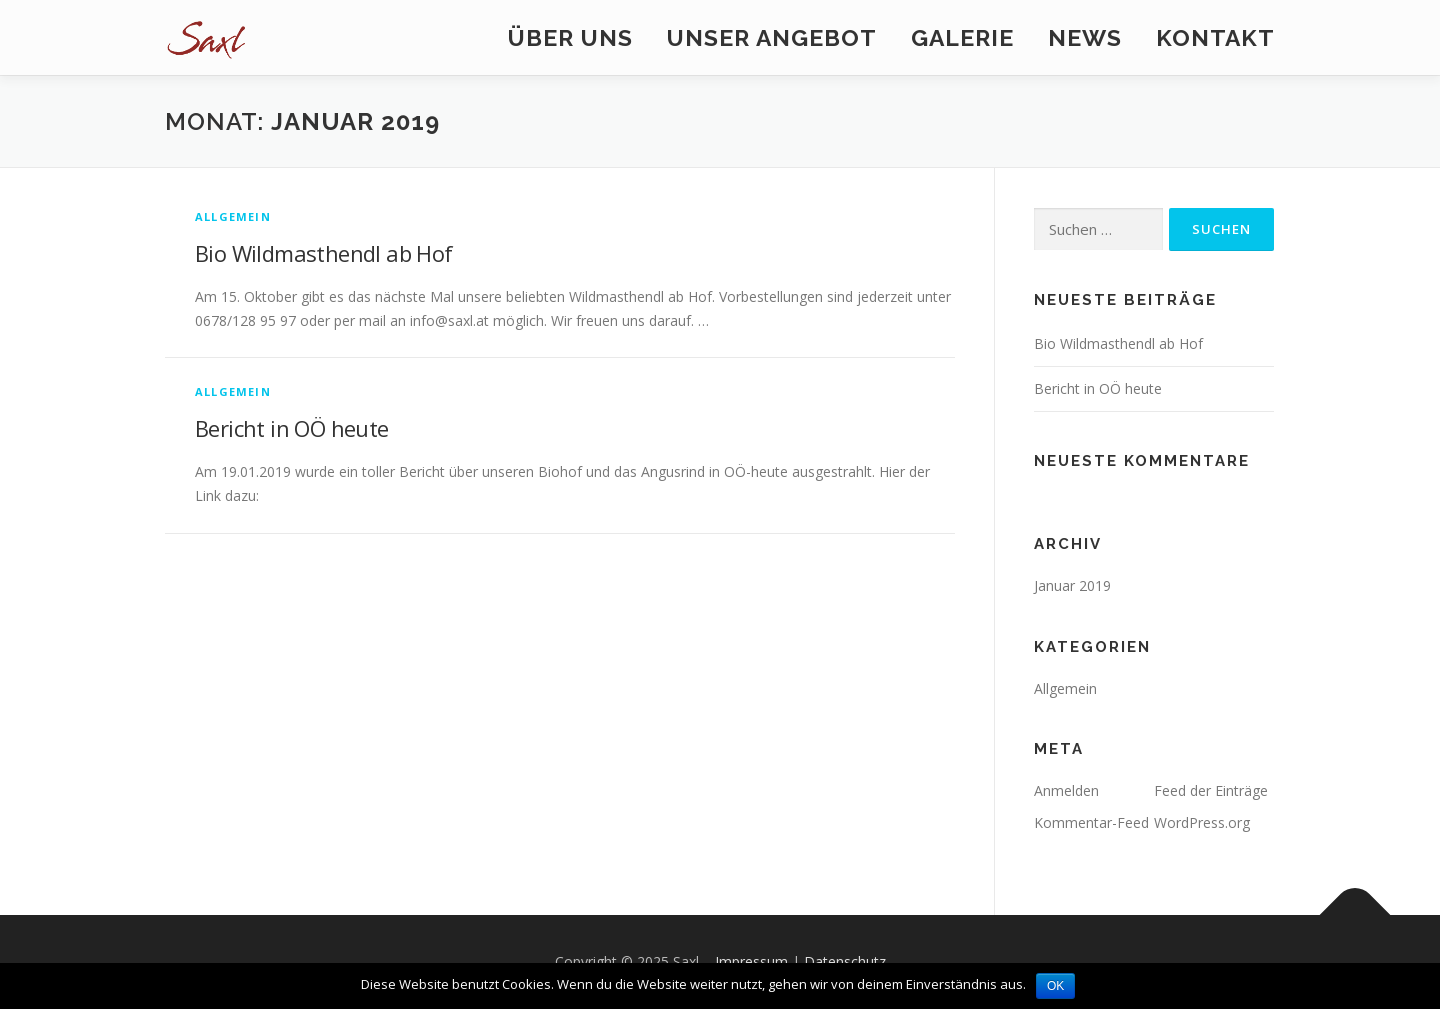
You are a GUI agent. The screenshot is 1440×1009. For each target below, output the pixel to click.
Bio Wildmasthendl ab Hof (324, 253)
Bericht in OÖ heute (292, 428)
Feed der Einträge (1211, 790)
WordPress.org (1202, 822)
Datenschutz (845, 961)
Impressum (751, 961)
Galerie (962, 37)
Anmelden (1066, 790)
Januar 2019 (1072, 585)
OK (1055, 986)
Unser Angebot (772, 37)
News (1085, 37)
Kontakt (1215, 37)
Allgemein (233, 216)
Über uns (570, 37)
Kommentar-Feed (1091, 822)
